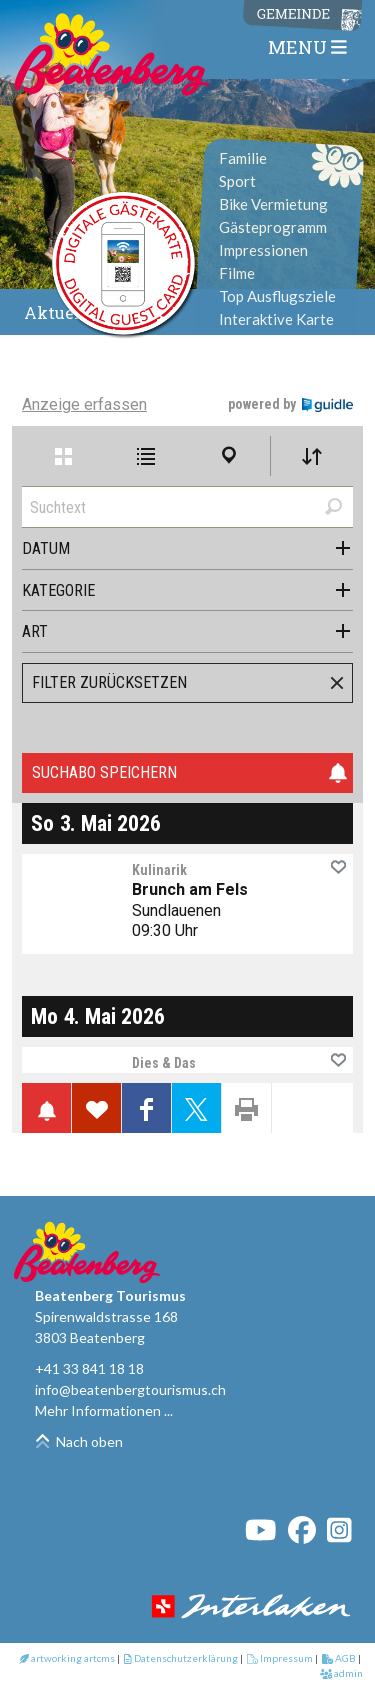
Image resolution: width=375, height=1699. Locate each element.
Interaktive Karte (276, 319)
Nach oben (79, 1441)
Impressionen (263, 250)
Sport (237, 181)
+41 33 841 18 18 (89, 1368)
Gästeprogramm (273, 227)
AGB (339, 1658)
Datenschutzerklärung (181, 1658)
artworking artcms (67, 1658)
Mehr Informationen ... (104, 1410)
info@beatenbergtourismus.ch (130, 1389)
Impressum (280, 1658)
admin (342, 1673)
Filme (237, 273)
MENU (307, 47)
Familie (243, 158)
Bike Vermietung (273, 204)
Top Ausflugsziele (277, 296)
